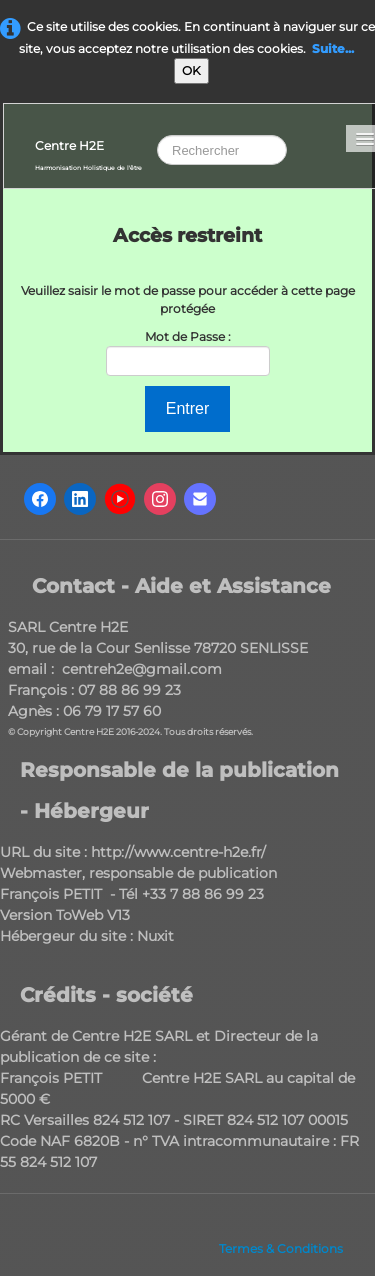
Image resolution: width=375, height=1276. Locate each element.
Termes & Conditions (281, 1248)
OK (191, 70)
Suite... (333, 48)
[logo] (88, 154)
